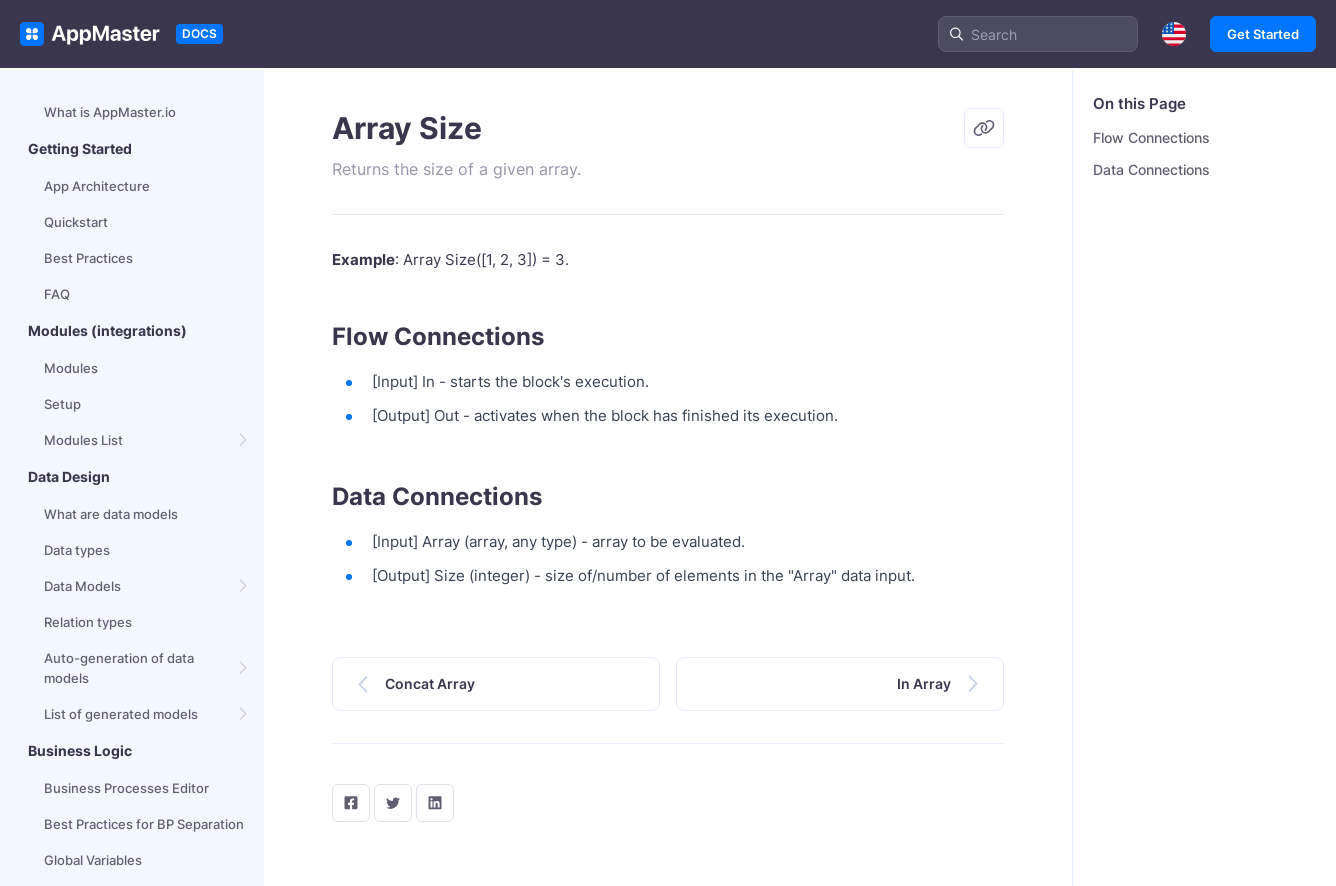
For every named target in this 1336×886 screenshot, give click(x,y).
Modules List (83, 440)
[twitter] (393, 803)
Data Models (82, 586)
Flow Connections (1151, 137)
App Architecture (97, 186)
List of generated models (121, 714)
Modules (71, 368)
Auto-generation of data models (119, 668)
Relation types (88, 622)
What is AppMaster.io (110, 112)
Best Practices (88, 258)
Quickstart (76, 222)
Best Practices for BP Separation (144, 824)
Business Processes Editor (126, 788)
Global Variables (93, 860)
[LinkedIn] (435, 803)
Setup (62, 404)
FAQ (57, 294)
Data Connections (1151, 169)
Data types (77, 550)
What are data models (111, 514)
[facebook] (351, 803)
